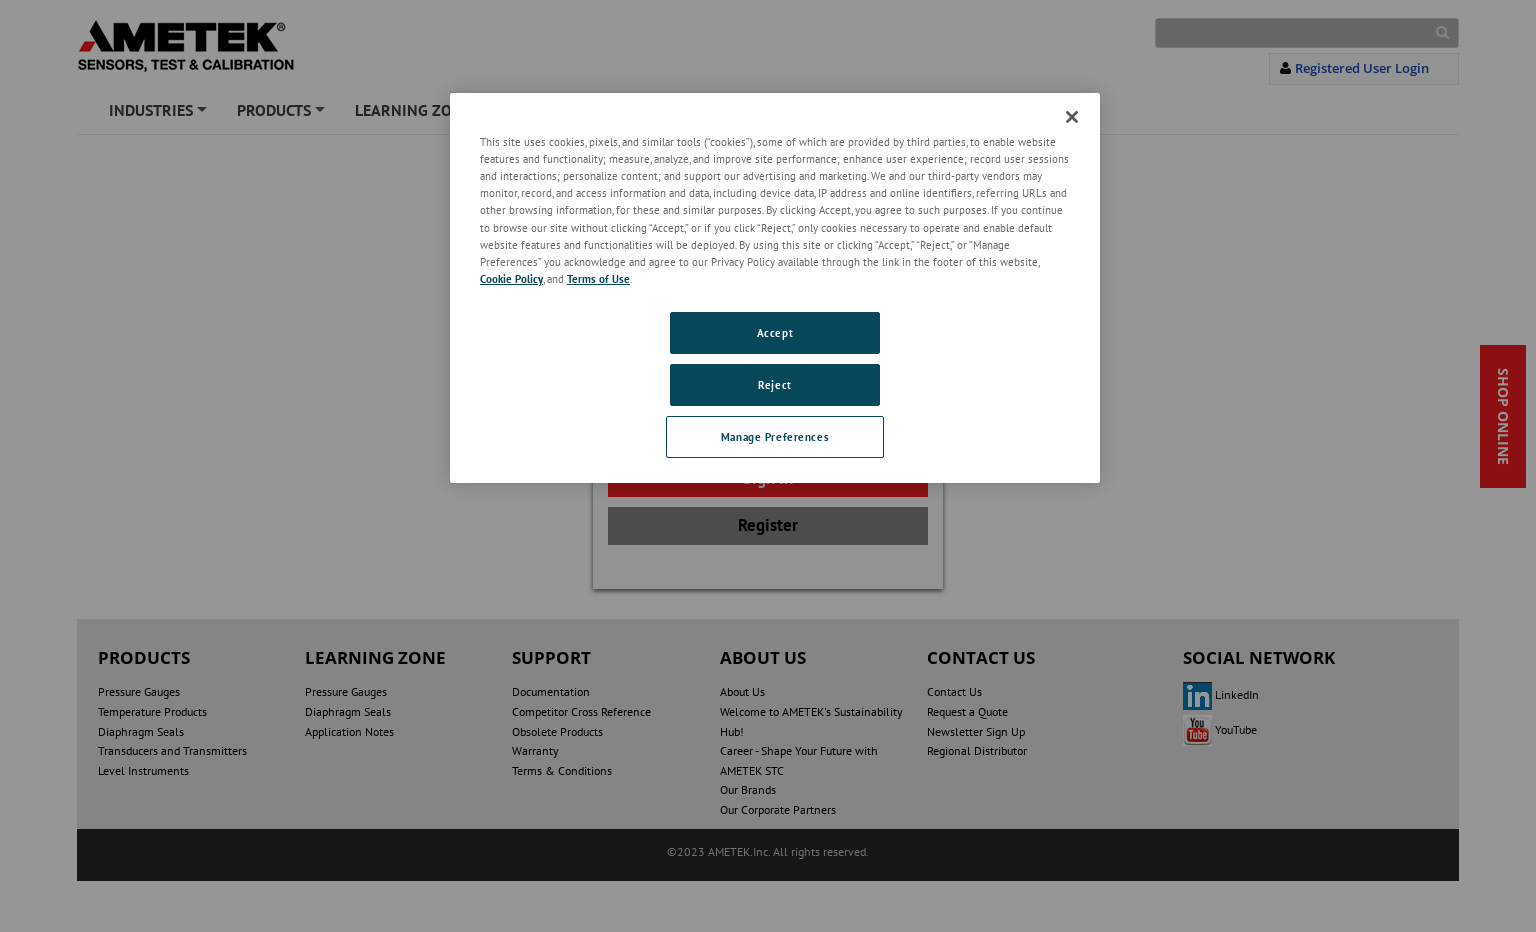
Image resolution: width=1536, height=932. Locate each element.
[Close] (1072, 117)
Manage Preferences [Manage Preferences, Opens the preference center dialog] (775, 436)
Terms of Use (598, 278)
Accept (775, 332)
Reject (774, 384)
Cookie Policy (511, 278)
